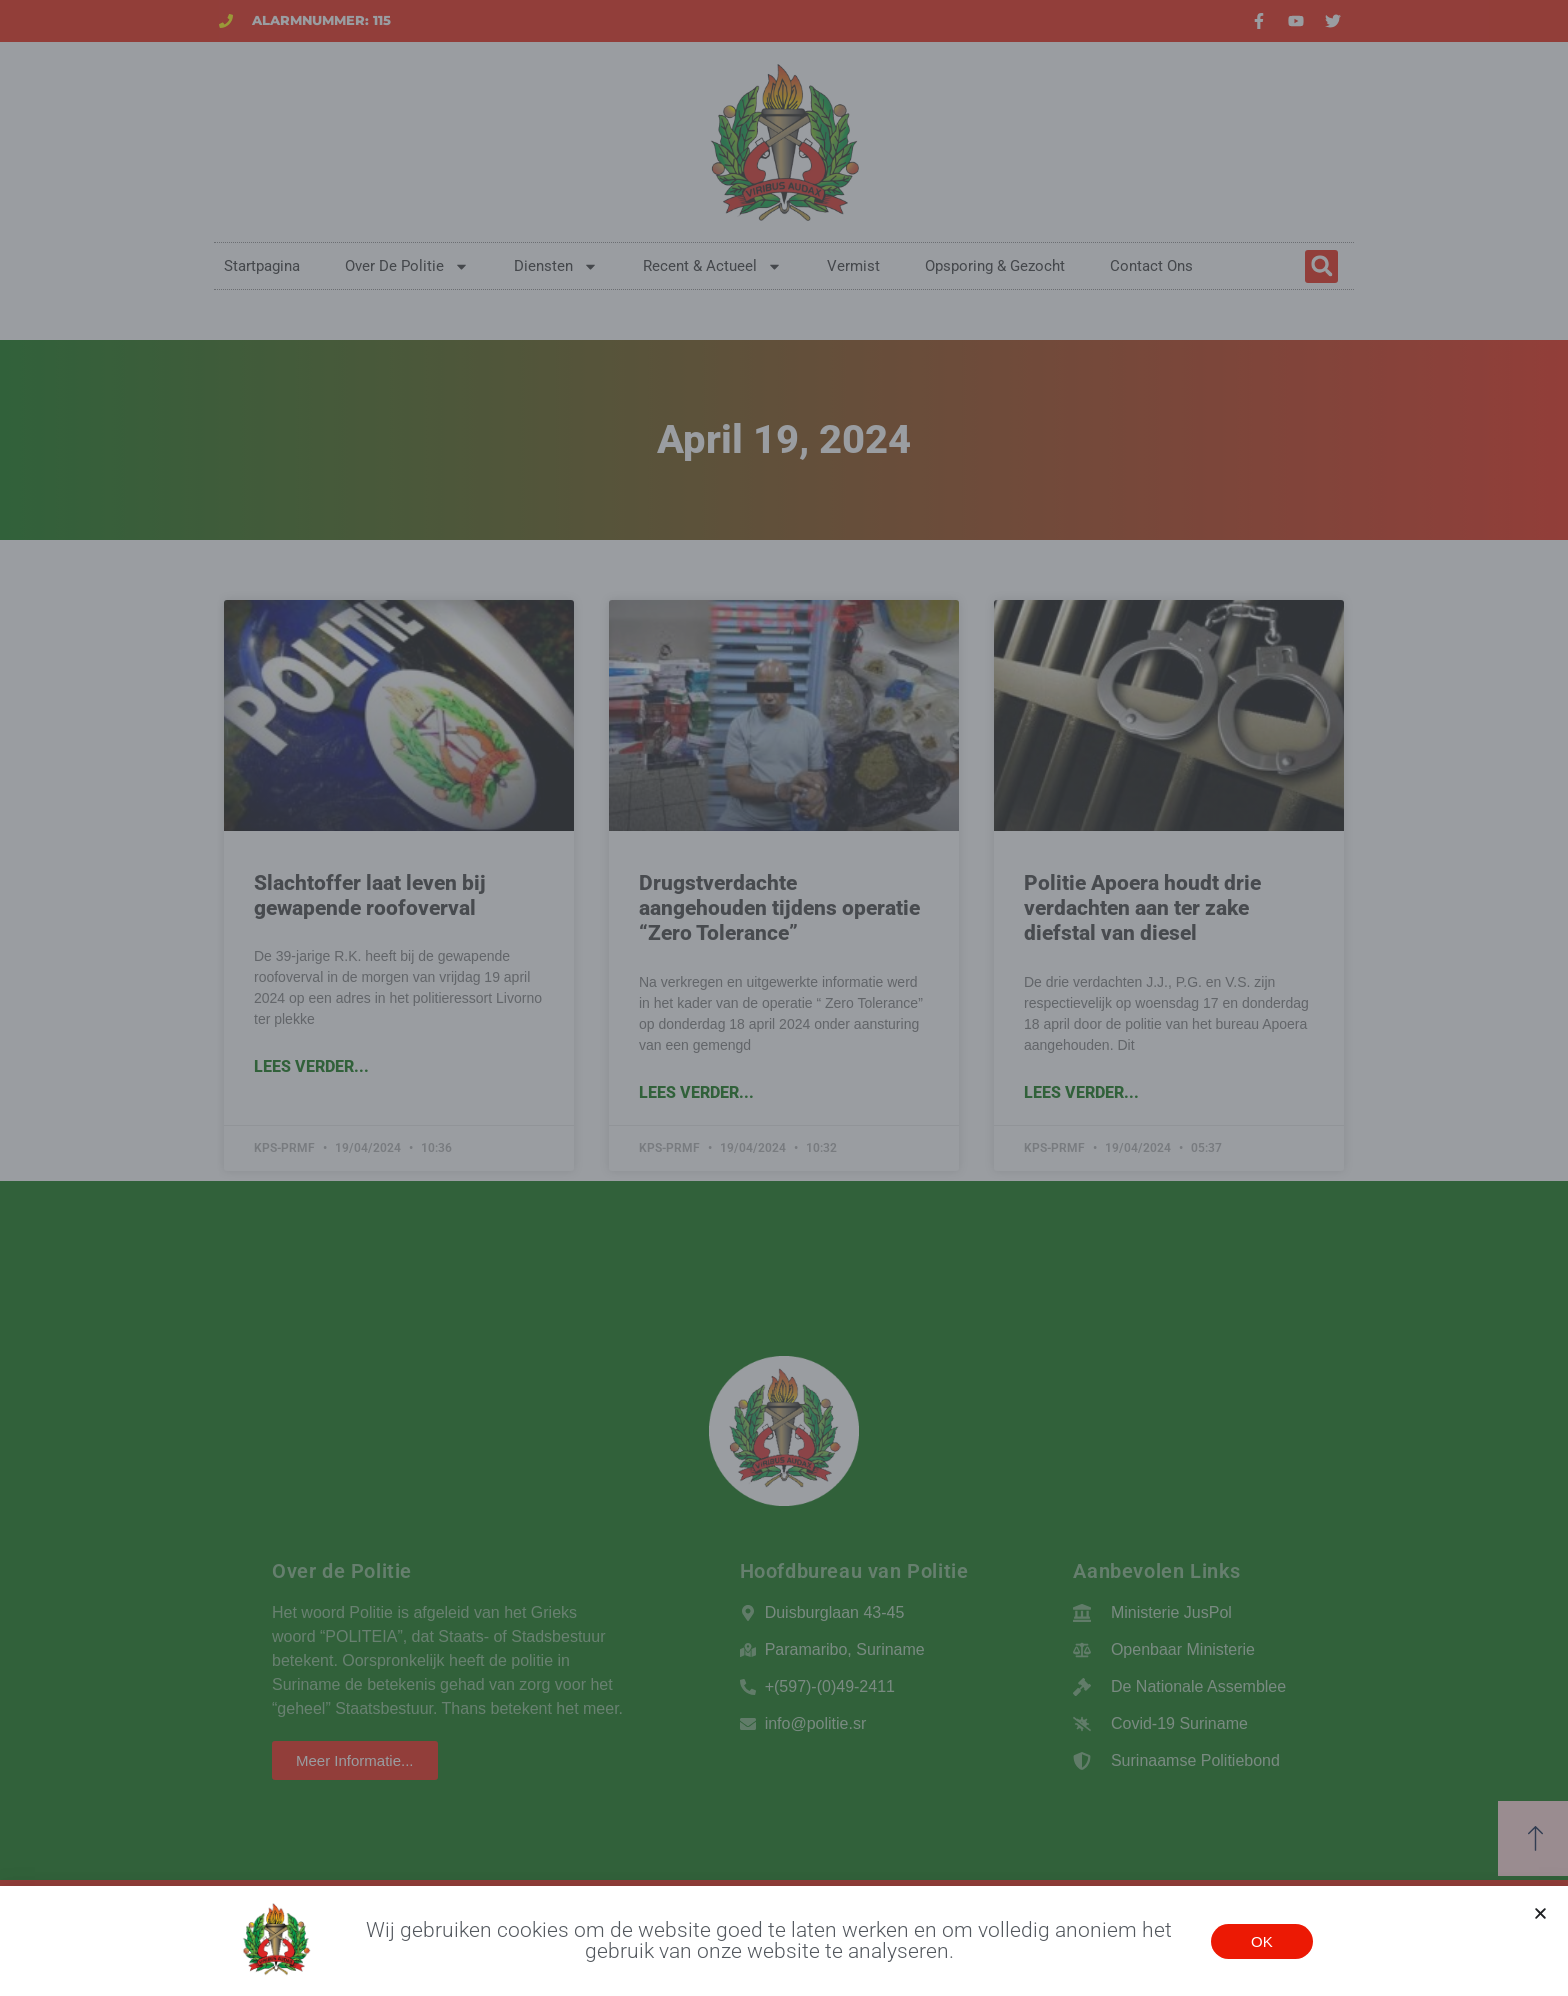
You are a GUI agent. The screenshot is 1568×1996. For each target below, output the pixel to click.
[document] (784, 998)
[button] (1540, 1915)
